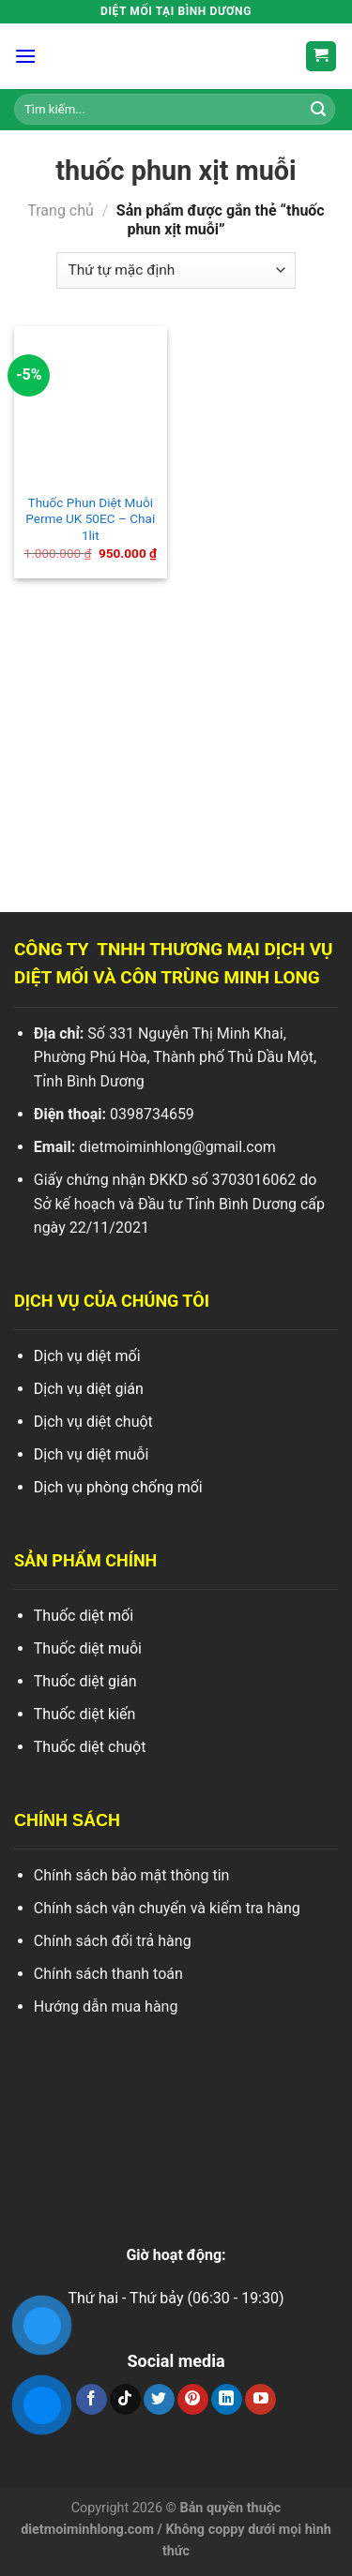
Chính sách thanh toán (108, 1974)
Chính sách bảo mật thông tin (132, 1875)
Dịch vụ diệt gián (89, 1389)
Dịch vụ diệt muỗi (91, 1454)
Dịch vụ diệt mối (87, 1356)
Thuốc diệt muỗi (88, 1648)
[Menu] (25, 56)
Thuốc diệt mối (83, 1616)
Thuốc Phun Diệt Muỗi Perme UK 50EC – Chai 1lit (90, 519)
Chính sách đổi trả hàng (112, 1941)
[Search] (318, 110)
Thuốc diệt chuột (90, 1747)
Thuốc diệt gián (85, 1681)
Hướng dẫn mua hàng (106, 2006)
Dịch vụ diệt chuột (93, 1421)
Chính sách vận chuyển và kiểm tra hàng (167, 1908)
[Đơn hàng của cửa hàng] (176, 270)
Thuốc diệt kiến (85, 1714)
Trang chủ (60, 210)
